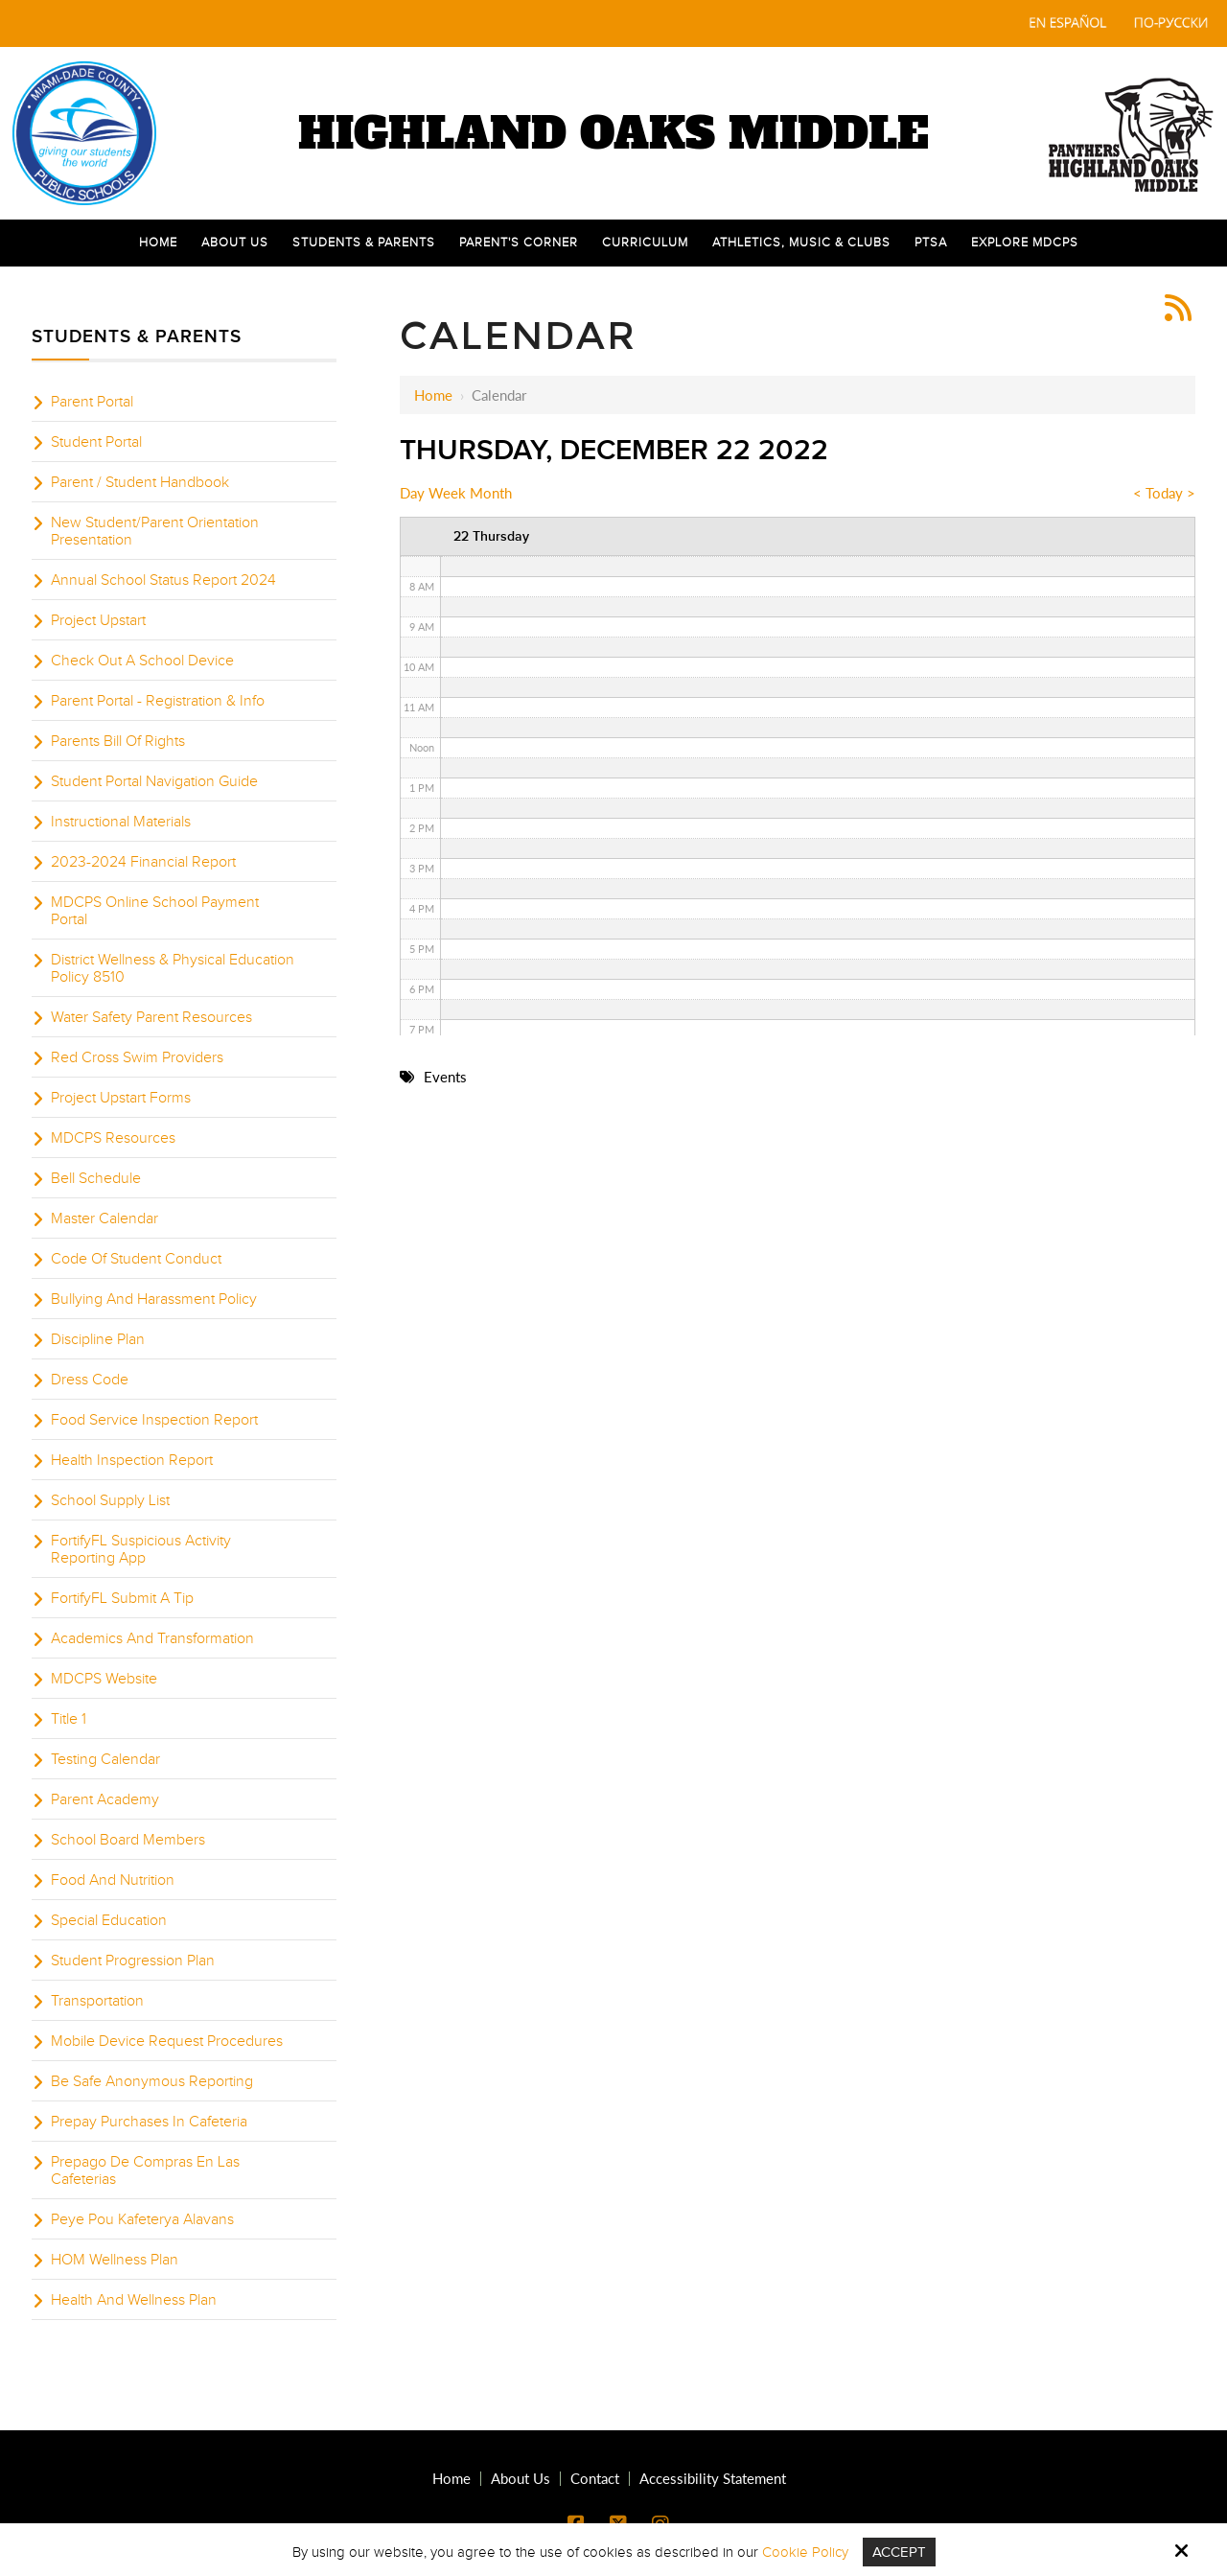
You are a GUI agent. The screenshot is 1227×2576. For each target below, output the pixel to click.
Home (433, 395)
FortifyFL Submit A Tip (122, 1598)
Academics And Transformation (152, 1638)
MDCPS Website (104, 1678)
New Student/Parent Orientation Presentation (155, 531)
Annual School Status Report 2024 (163, 580)
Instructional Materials (121, 821)
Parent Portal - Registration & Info (158, 700)
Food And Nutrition (112, 1880)
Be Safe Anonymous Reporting (152, 2081)
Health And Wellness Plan (134, 2300)
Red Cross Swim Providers (137, 1057)
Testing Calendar (105, 1759)
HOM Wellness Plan (114, 2259)
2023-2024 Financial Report (143, 861)
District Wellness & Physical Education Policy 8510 (172, 968)
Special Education (109, 1920)
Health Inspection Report (132, 1460)
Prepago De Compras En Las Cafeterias (145, 2170)
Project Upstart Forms (121, 1097)
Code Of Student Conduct (136, 1258)
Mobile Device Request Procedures (167, 2041)
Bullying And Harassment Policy (154, 1299)
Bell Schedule (96, 1178)
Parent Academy (105, 1799)
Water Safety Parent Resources (151, 1017)
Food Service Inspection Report (154, 1419)
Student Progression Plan (133, 1960)
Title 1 (68, 1719)
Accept (899, 2552)
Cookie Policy (805, 2552)
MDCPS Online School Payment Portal (155, 910)
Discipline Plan (98, 1339)
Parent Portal (92, 401)
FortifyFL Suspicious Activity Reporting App (141, 1549)
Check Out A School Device (142, 660)
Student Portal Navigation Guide (154, 781)
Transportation (97, 2000)
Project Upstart (98, 620)
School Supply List (110, 1500)
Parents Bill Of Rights (118, 741)
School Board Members (128, 1839)
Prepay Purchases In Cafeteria (149, 2121)
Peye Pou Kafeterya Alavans (142, 2219)
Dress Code (89, 1379)
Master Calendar (104, 1218)
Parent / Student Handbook (140, 482)
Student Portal (96, 442)
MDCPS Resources (113, 1138)
